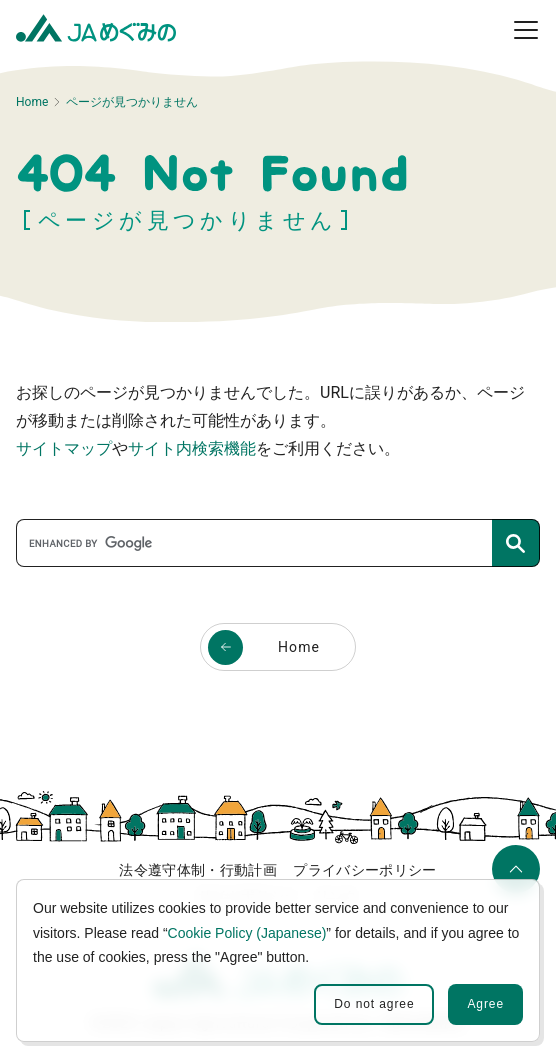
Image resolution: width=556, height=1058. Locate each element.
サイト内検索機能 (192, 448)
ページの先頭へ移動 (513, 876)
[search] (260, 543)
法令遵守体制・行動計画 (198, 870)
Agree (485, 1004)
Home (32, 102)
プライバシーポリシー (365, 870)
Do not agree (374, 1004)
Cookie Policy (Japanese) (247, 933)
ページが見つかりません (132, 102)
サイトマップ (64, 448)
